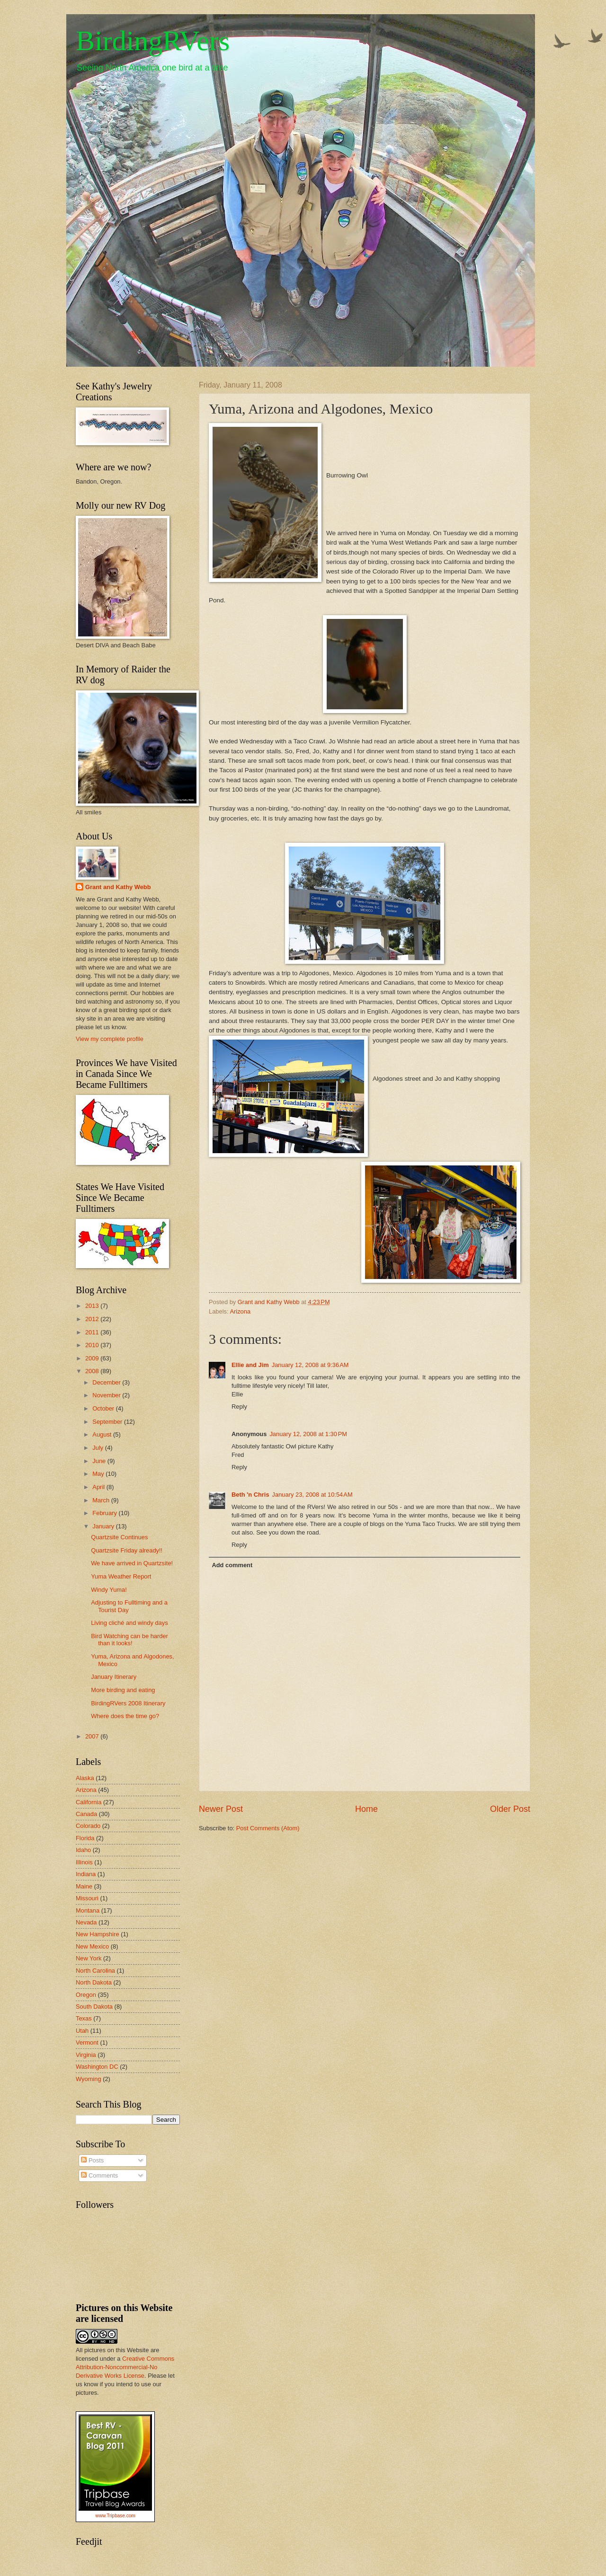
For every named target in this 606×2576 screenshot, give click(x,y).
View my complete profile (109, 1038)
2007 (92, 1736)
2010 (92, 1345)
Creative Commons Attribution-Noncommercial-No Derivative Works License (125, 2367)
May (99, 1473)
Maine (84, 1886)
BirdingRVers (153, 40)
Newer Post (221, 1809)
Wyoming (88, 2078)
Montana (87, 1910)
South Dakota (94, 2006)
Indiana (86, 1874)
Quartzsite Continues (119, 1537)
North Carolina (95, 1970)
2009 (92, 1358)
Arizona (240, 1311)
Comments (99, 2175)
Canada (86, 1813)
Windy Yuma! (109, 1589)
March (101, 1500)
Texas (84, 2018)
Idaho (83, 1849)
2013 (92, 1305)
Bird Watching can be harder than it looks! (129, 1639)
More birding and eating (123, 1690)
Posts (92, 2160)
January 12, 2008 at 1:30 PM (308, 1434)
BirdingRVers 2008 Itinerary (128, 1703)
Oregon (86, 1994)
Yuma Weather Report (121, 1576)
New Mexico (92, 1946)
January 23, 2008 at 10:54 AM (312, 1494)
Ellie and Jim (250, 1364)
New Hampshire (97, 1934)
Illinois (84, 1862)
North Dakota (94, 1982)
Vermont (87, 2042)
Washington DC (97, 2066)
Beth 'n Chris (250, 1494)
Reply (239, 1406)
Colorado (88, 1825)
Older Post (510, 1809)
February (105, 1513)
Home (366, 1809)
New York (88, 1958)
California (88, 1802)
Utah (82, 2030)
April (99, 1487)
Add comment (232, 1565)
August (102, 1434)
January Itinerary (113, 1676)
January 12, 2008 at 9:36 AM (310, 1364)
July (98, 1447)
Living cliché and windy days (129, 1622)
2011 (92, 1332)
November (107, 1395)
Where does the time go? (125, 1716)
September (108, 1421)
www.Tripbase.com (115, 2515)
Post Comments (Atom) (268, 1828)
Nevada (86, 1922)
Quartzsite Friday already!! (126, 1550)
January (104, 1526)
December (107, 1382)
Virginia (86, 2054)
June (99, 1460)
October (104, 1408)
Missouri (87, 1898)
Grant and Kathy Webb (118, 887)
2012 (92, 1319)
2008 (92, 1371)
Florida (85, 1838)
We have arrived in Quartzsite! (132, 1563)
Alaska (85, 1778)
